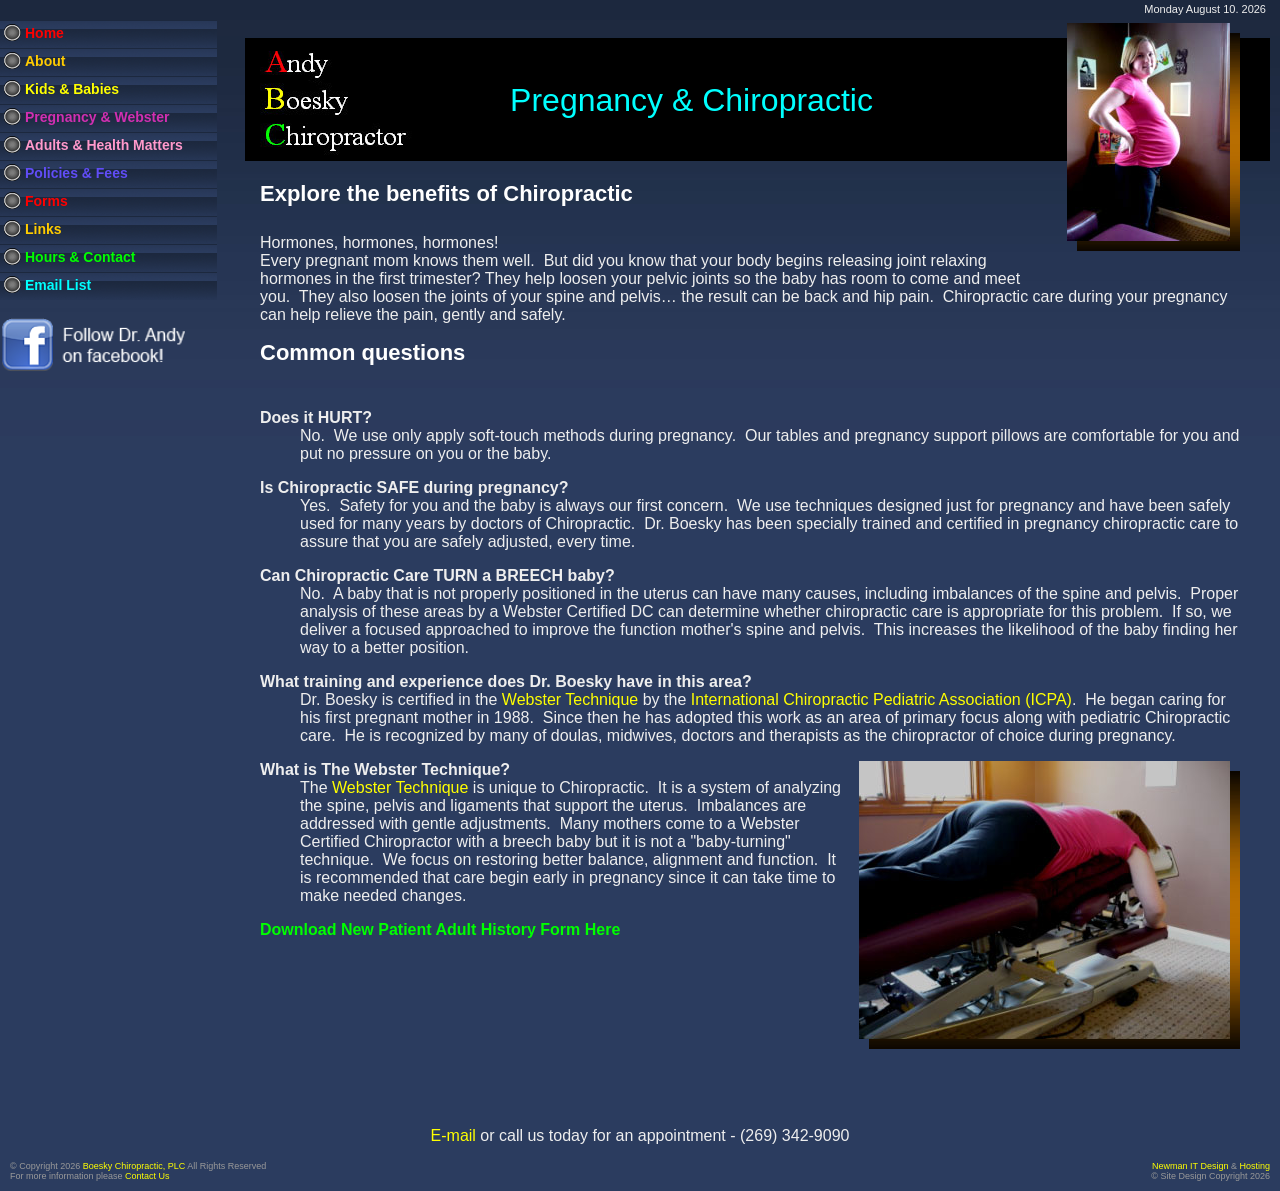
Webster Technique (570, 699)
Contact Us (147, 1176)
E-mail (453, 1135)
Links (43, 229)
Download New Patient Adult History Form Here (440, 929)
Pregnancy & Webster (97, 117)
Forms (46, 201)
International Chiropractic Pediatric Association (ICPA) (881, 699)
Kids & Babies (72, 89)
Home (44, 33)
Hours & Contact (80, 257)
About (45, 61)
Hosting (1254, 1166)
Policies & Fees (76, 173)
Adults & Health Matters (104, 145)
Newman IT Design (1190, 1166)
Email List (58, 285)
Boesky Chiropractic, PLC (134, 1166)
